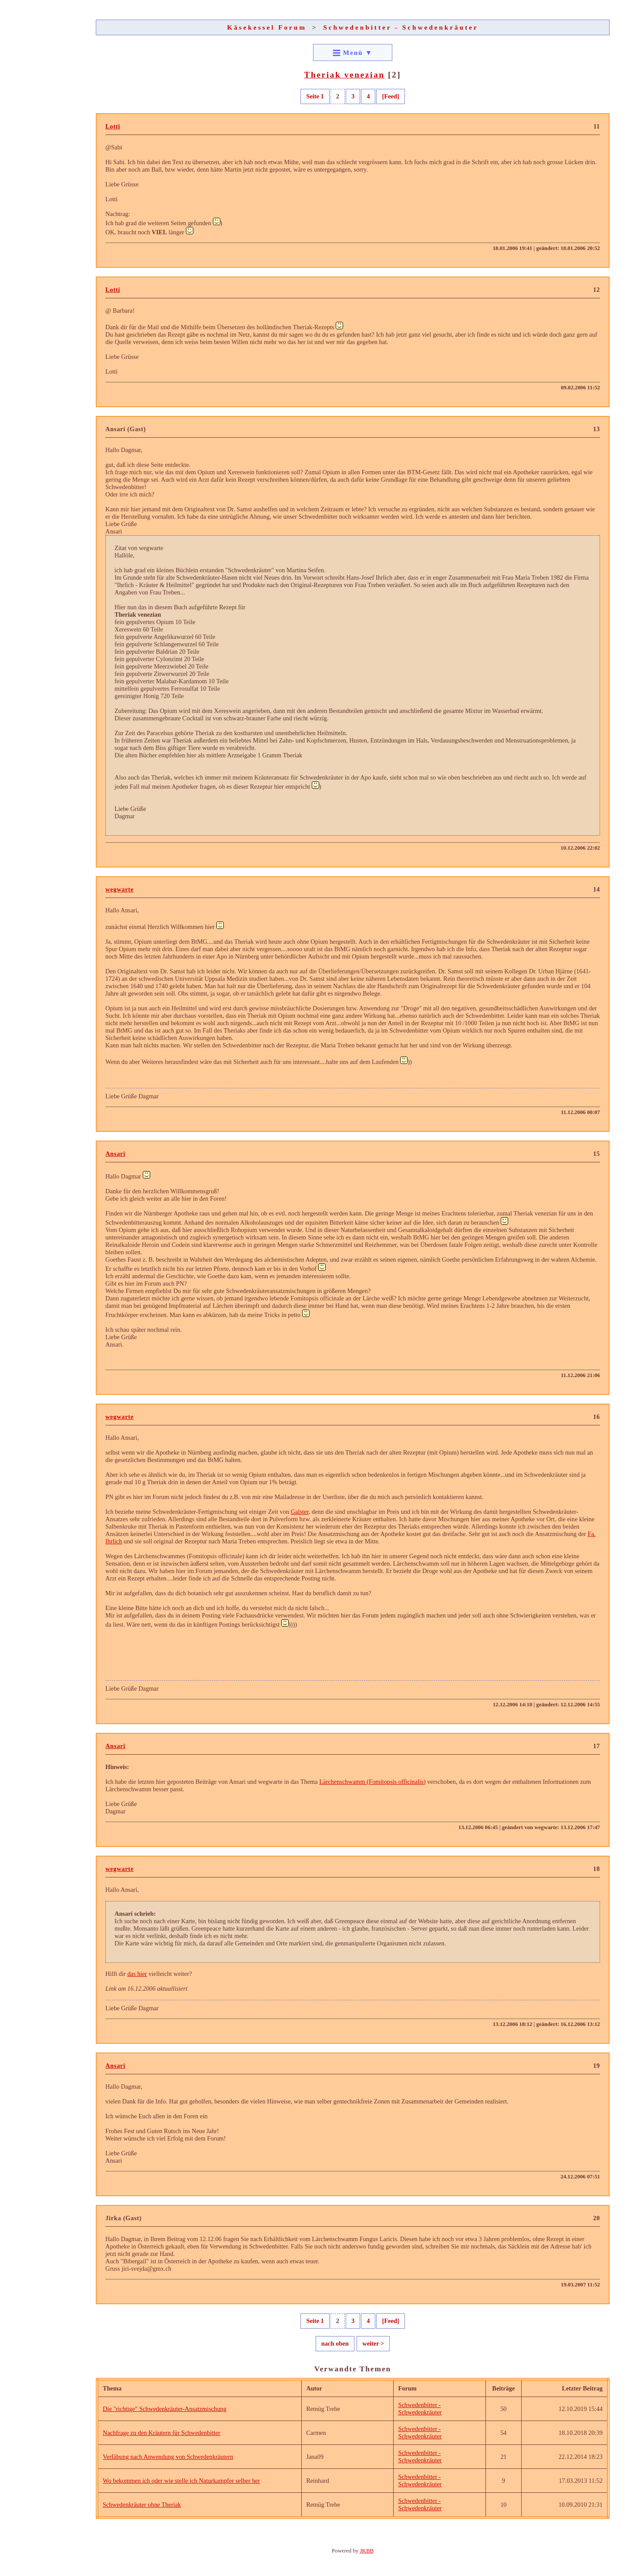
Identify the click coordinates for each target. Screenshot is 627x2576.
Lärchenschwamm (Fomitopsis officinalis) (372, 1781)
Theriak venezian (344, 74)
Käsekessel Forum (267, 27)
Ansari (115, 1153)
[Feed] (390, 96)
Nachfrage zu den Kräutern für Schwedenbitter (161, 2432)
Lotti (112, 126)
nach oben (335, 2343)
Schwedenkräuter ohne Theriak (142, 2504)
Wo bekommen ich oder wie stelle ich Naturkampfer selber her (181, 2480)
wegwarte (119, 889)
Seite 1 (315, 96)
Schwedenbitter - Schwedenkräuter (400, 27)
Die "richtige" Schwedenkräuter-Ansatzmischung (164, 2408)
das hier (137, 1973)
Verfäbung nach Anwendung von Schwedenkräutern (168, 2456)
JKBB (367, 2550)
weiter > (373, 2343)
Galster (300, 1511)
